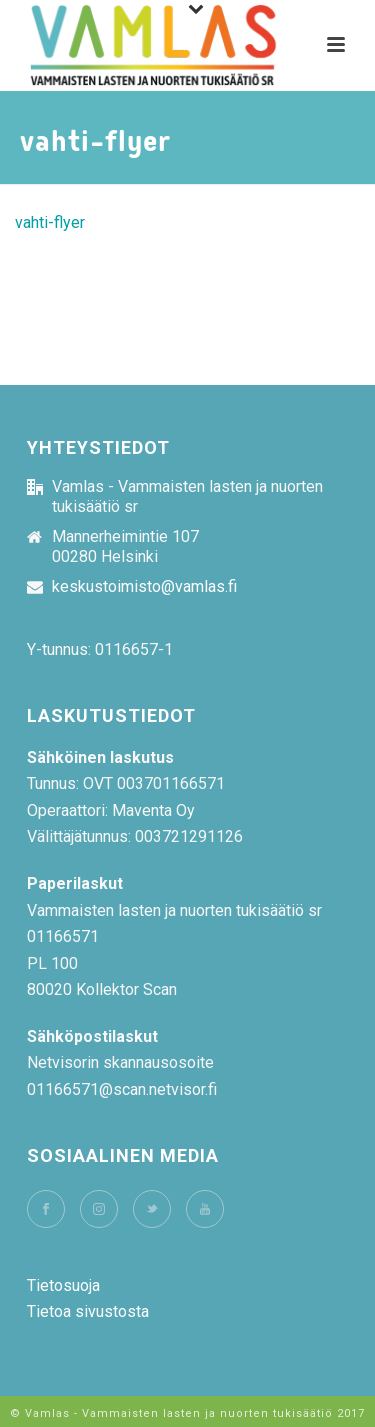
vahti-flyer (50, 222)
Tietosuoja (63, 1285)
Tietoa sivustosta (88, 1311)
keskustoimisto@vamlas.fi (144, 587)
